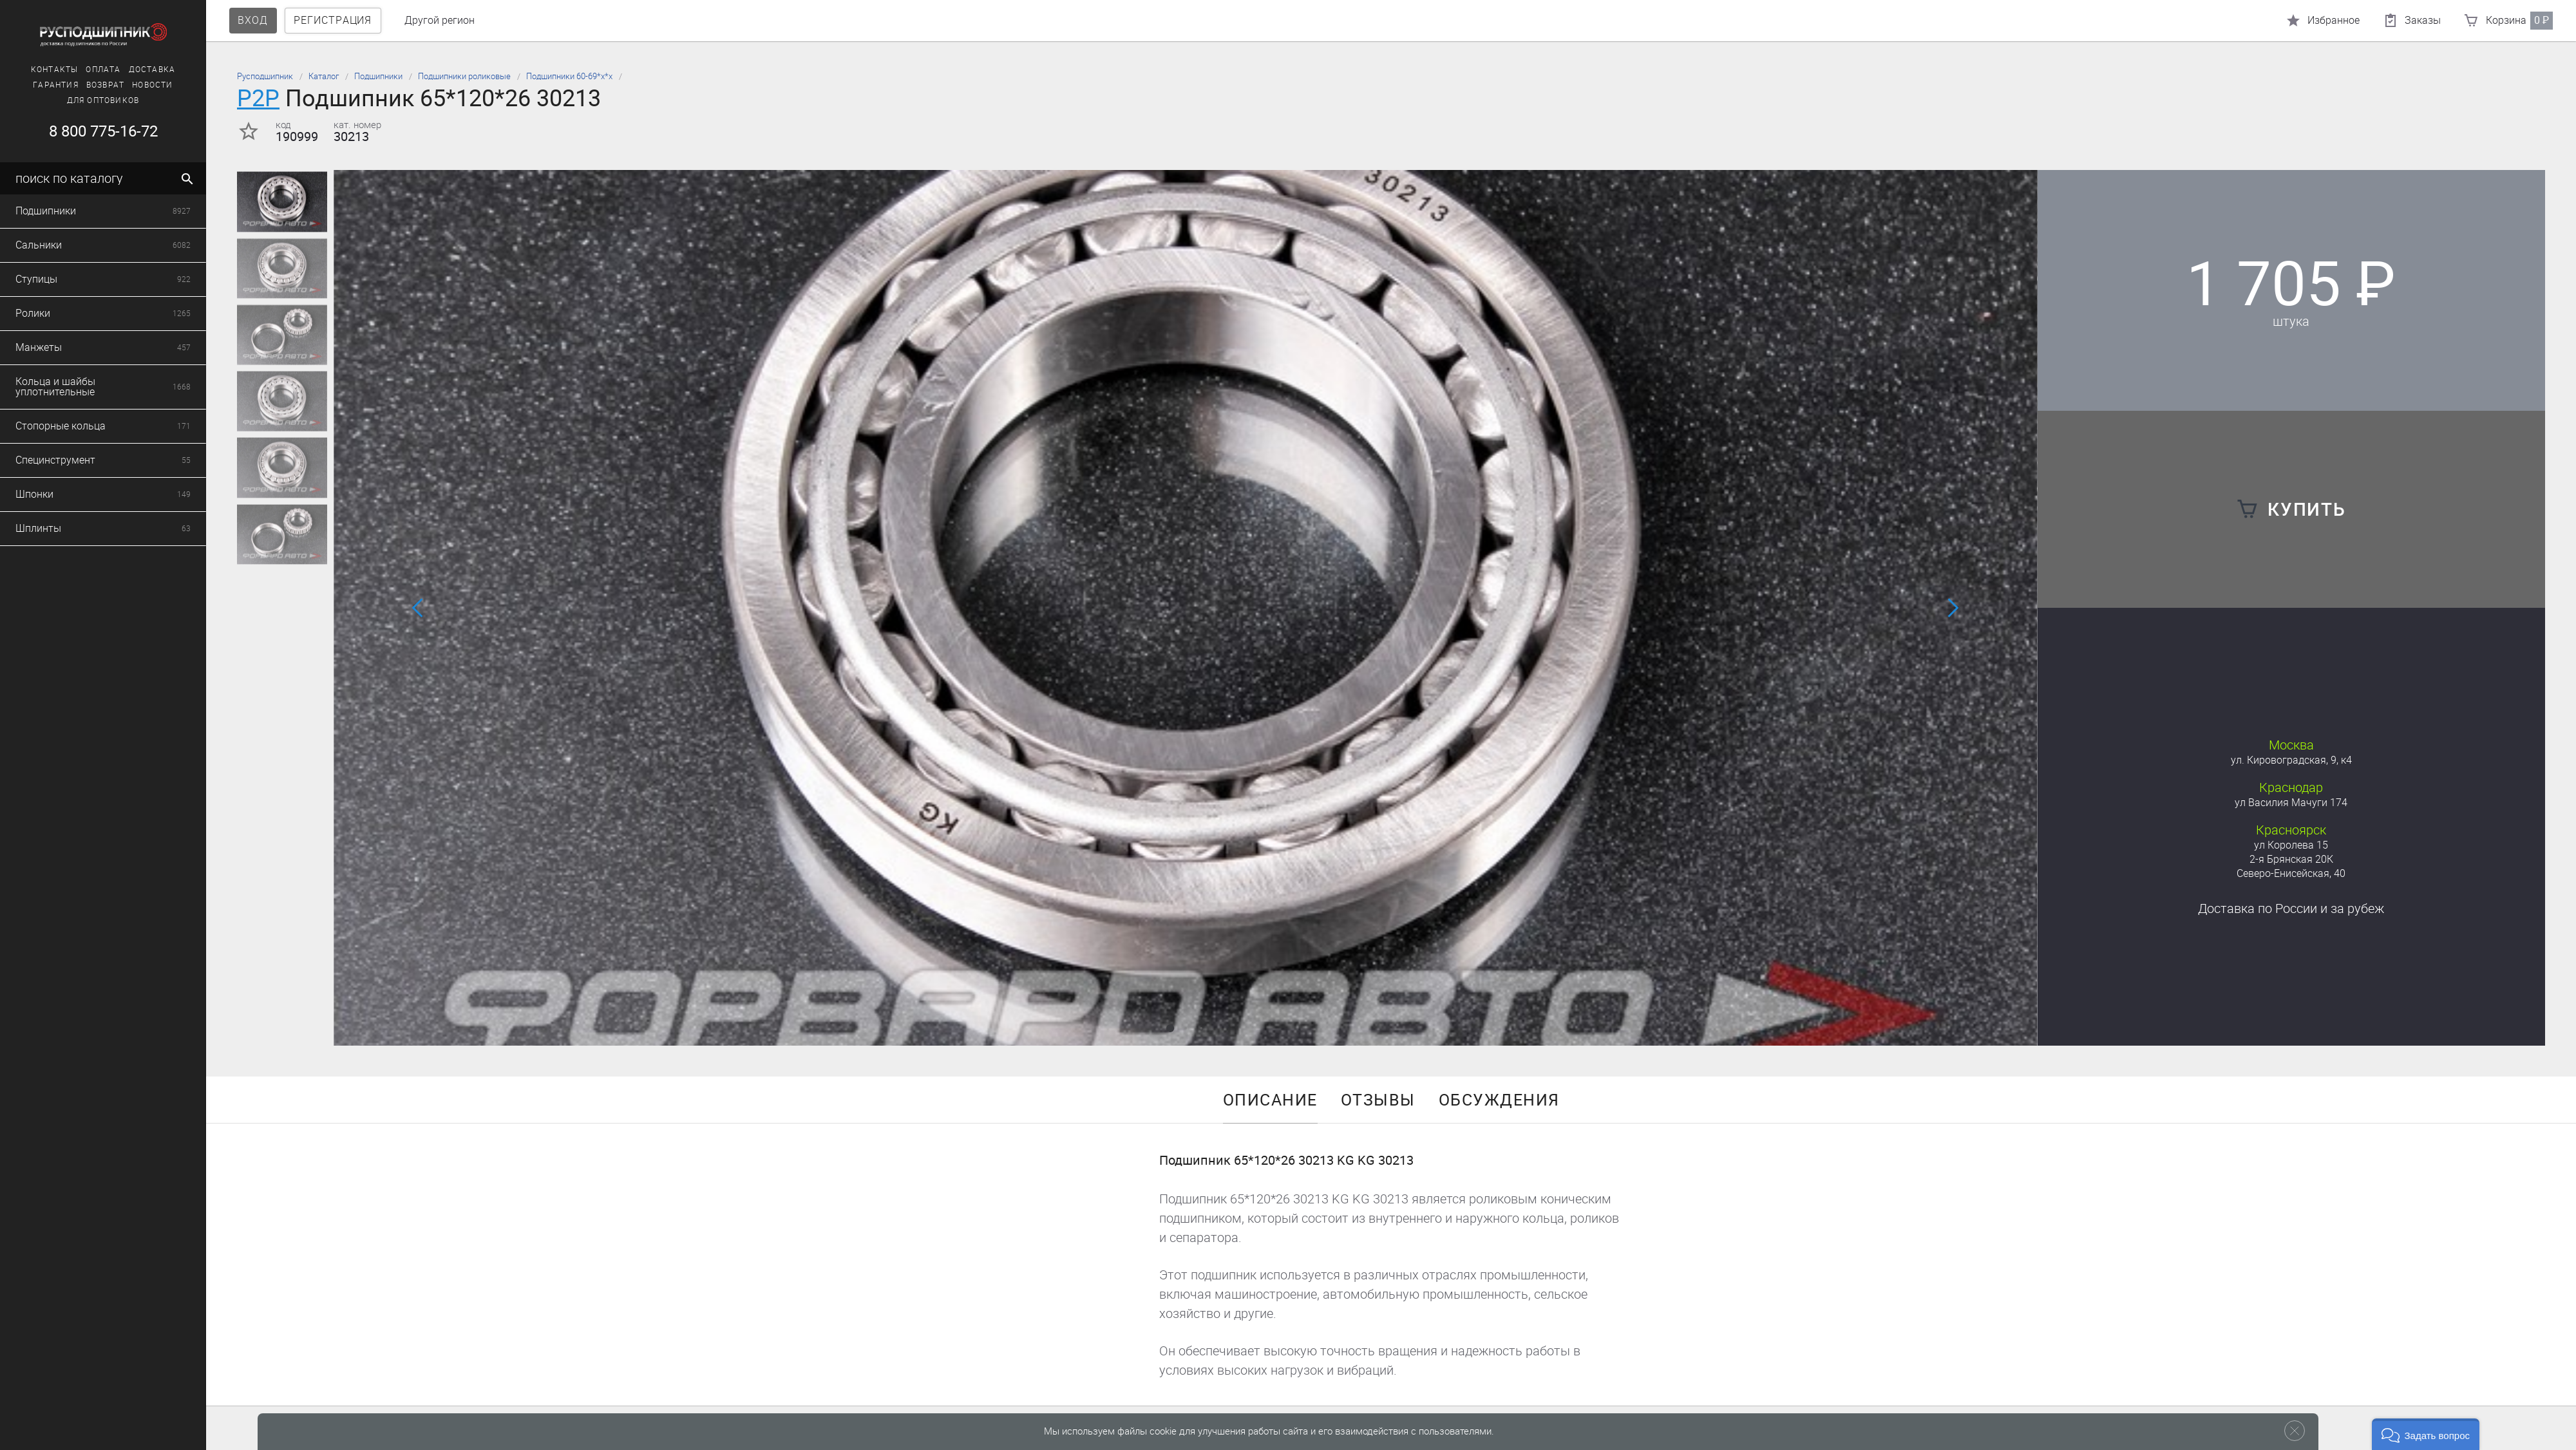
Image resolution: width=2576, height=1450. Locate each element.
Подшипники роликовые (464, 76)
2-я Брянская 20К (2291, 859)
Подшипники (378, 76)
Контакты (39, 69)
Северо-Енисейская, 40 (2291, 873)
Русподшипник (265, 76)
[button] (1170, 1028)
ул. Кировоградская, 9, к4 (2291, 760)
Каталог (323, 76)
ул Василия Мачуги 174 (2291, 802)
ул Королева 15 (2291, 845)
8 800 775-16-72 (87, 131)
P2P (258, 98)
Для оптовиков (88, 100)
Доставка (136, 69)
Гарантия (40, 84)
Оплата (87, 69)
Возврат (90, 84)
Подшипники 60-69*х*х (569, 76)
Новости (137, 84)
